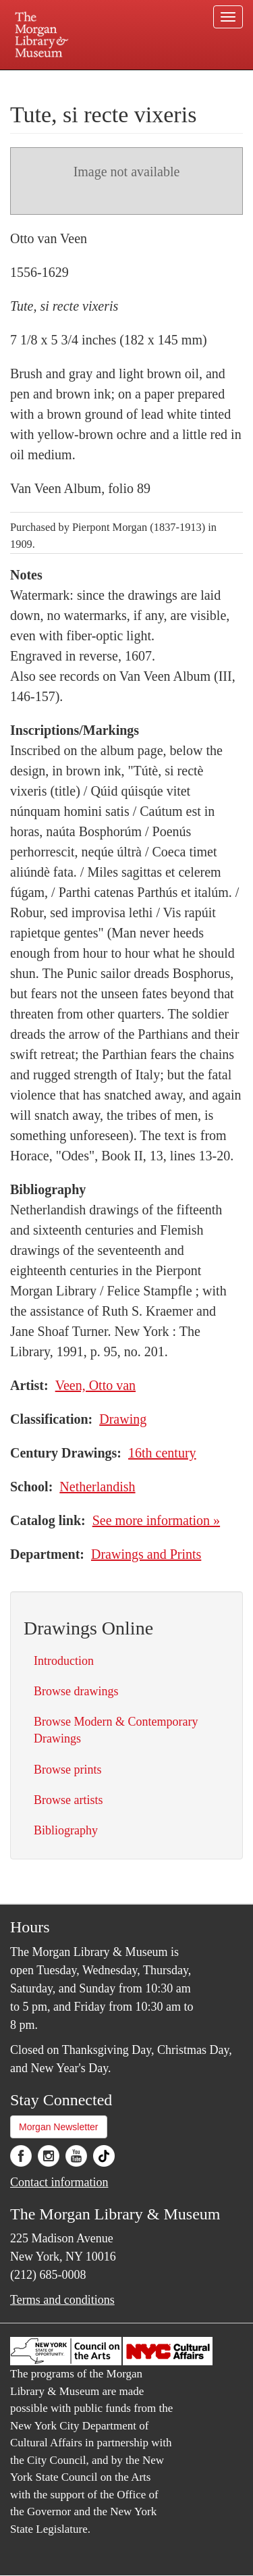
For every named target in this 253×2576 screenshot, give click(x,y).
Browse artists (68, 1800)
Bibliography (66, 1830)
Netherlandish (97, 1486)
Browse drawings (76, 1691)
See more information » (156, 1520)
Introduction (64, 1661)
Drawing (122, 1419)
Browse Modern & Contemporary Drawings (116, 1730)
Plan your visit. (36, 79)
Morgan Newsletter (59, 2126)
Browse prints (68, 1769)
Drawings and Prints (146, 1554)
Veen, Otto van (95, 1385)
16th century (162, 1452)
